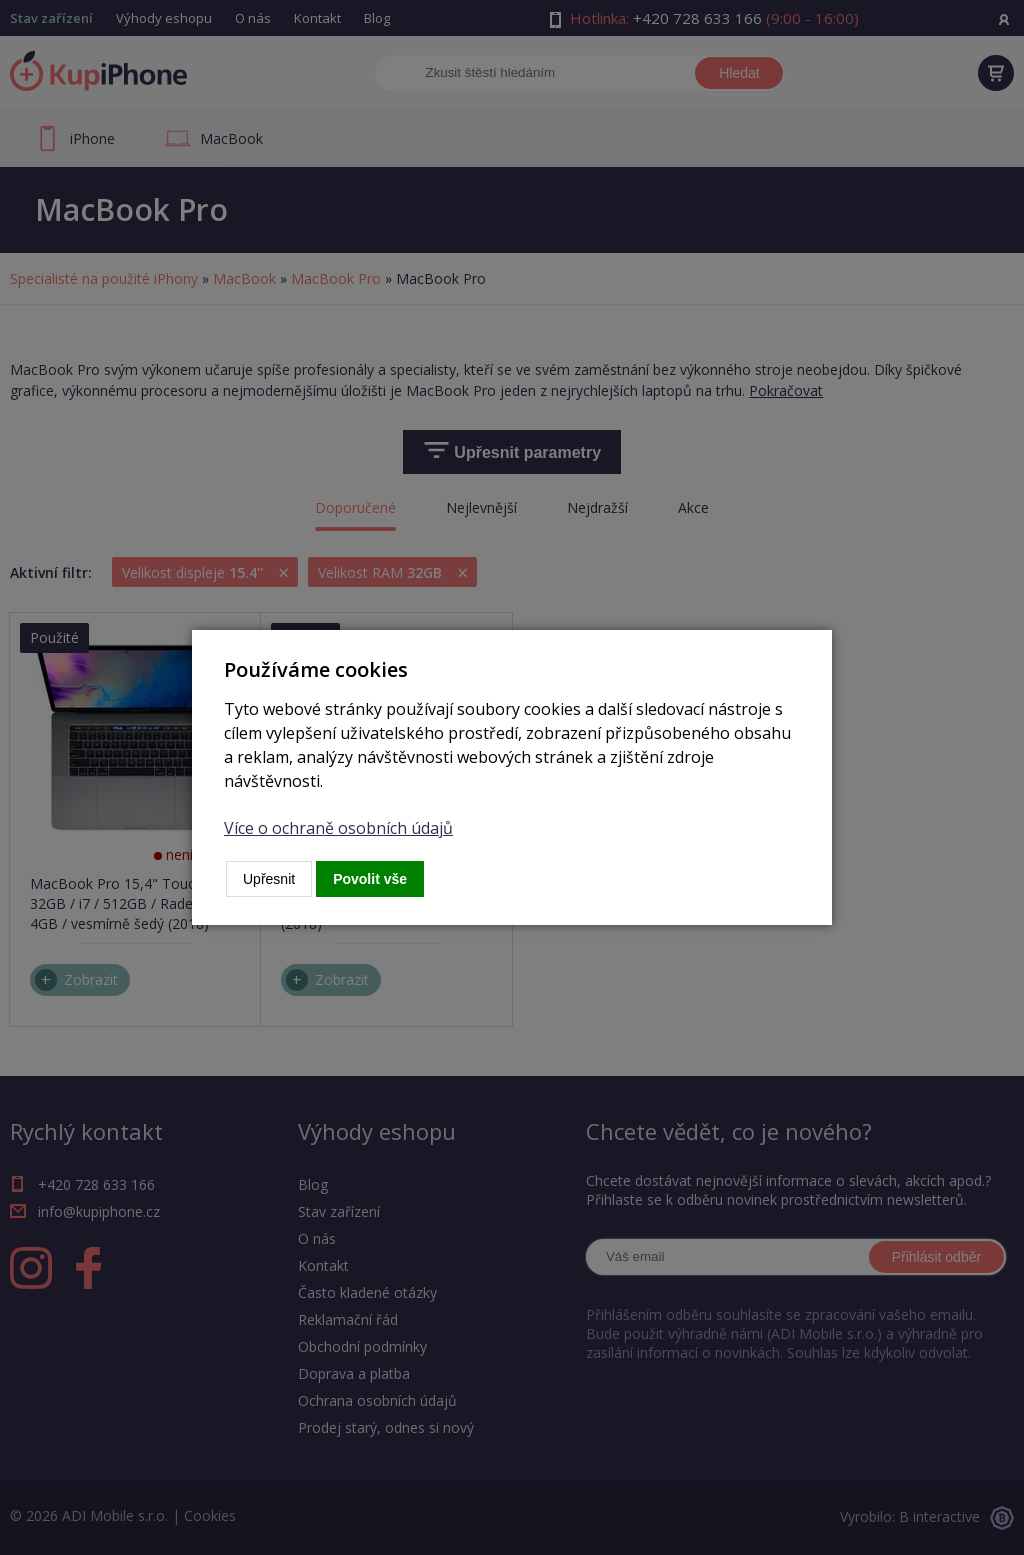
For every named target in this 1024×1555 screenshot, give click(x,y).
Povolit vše (370, 879)
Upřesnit (269, 879)
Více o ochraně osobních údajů (338, 828)
